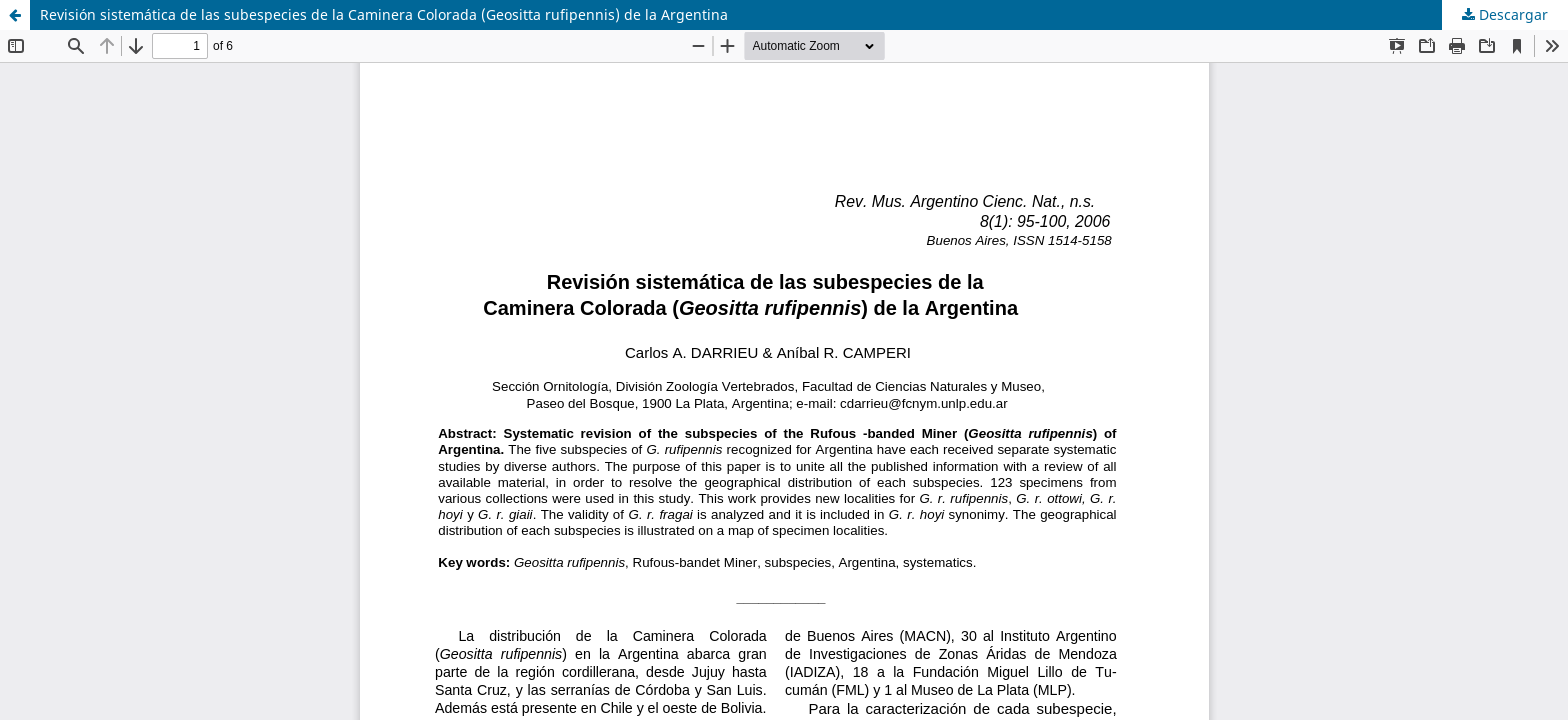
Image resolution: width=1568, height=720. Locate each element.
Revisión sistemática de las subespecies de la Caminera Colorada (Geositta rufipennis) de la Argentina (384, 14)
